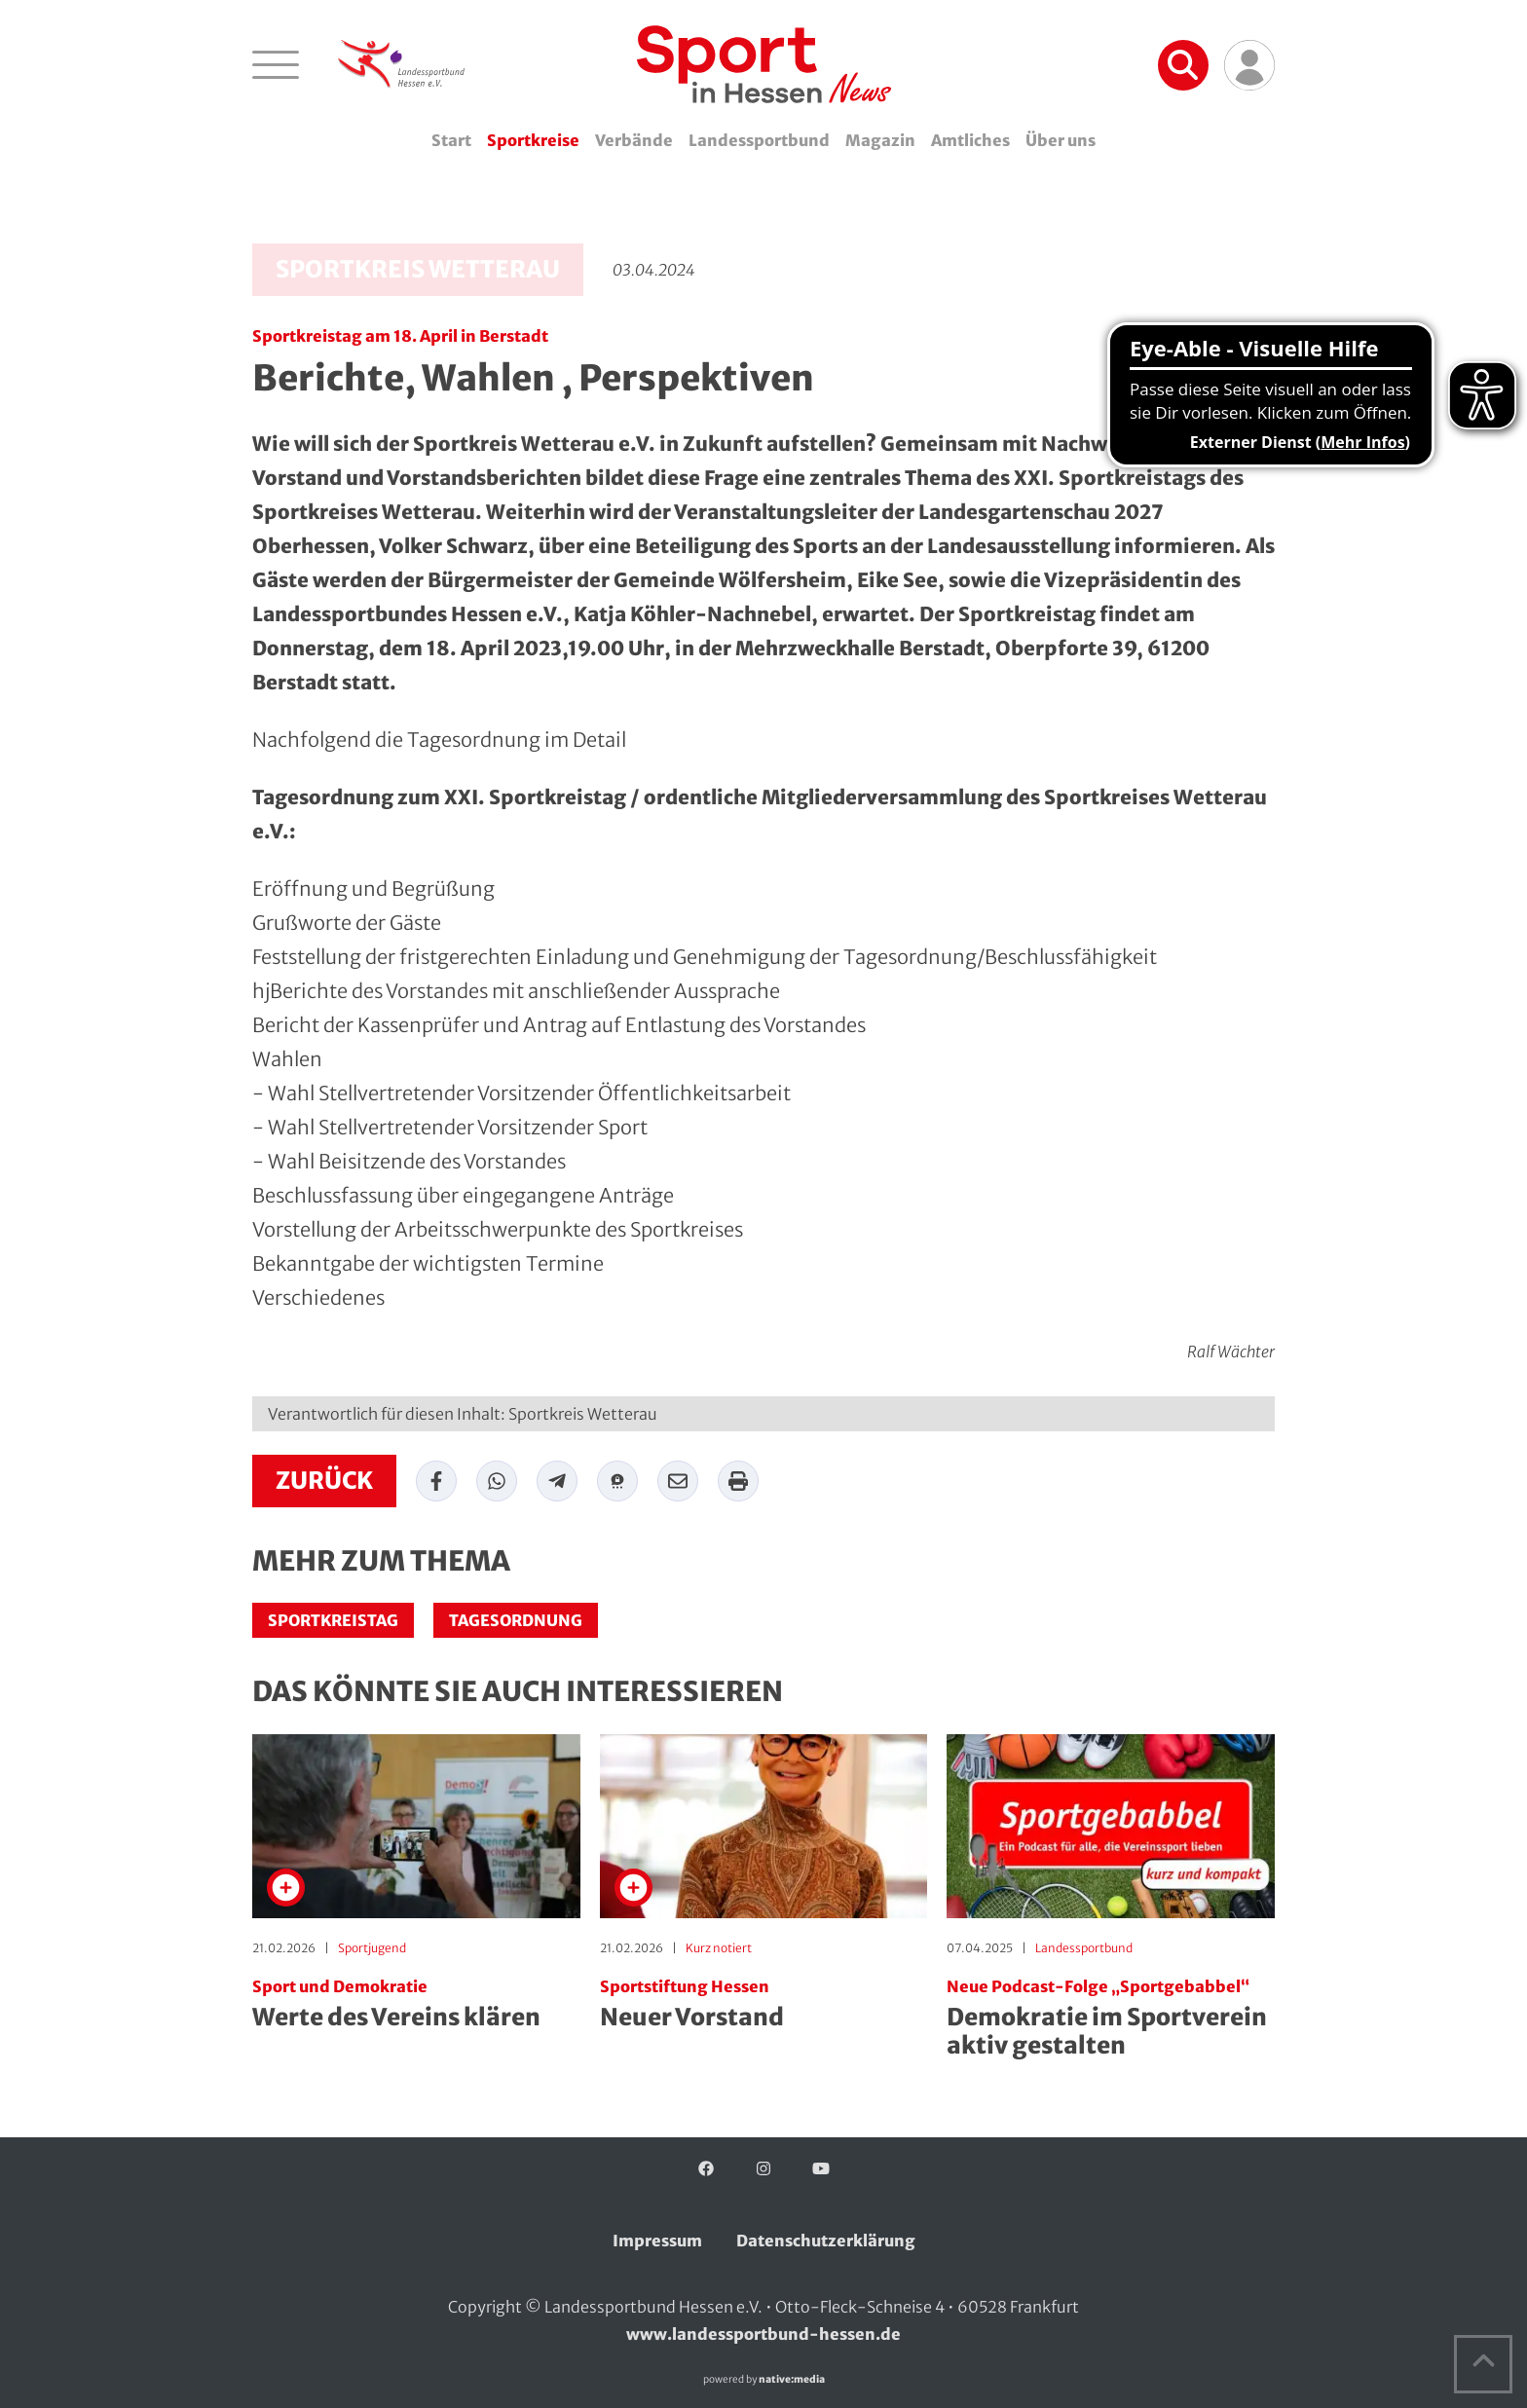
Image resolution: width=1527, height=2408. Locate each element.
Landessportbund (759, 140)
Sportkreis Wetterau (418, 269)
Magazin (880, 140)
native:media (792, 2379)
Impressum (657, 2240)
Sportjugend (372, 1948)
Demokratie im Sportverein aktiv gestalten (1111, 2019)
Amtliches (970, 140)
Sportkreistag (333, 1620)
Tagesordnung (515, 1620)
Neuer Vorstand (764, 2005)
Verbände (634, 140)
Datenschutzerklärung (825, 2240)
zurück (324, 1480)
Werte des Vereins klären (416, 2005)
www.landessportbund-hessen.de (763, 2334)
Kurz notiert (719, 1948)
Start (451, 140)
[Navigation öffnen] (275, 64)
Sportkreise (533, 140)
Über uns (1060, 140)
